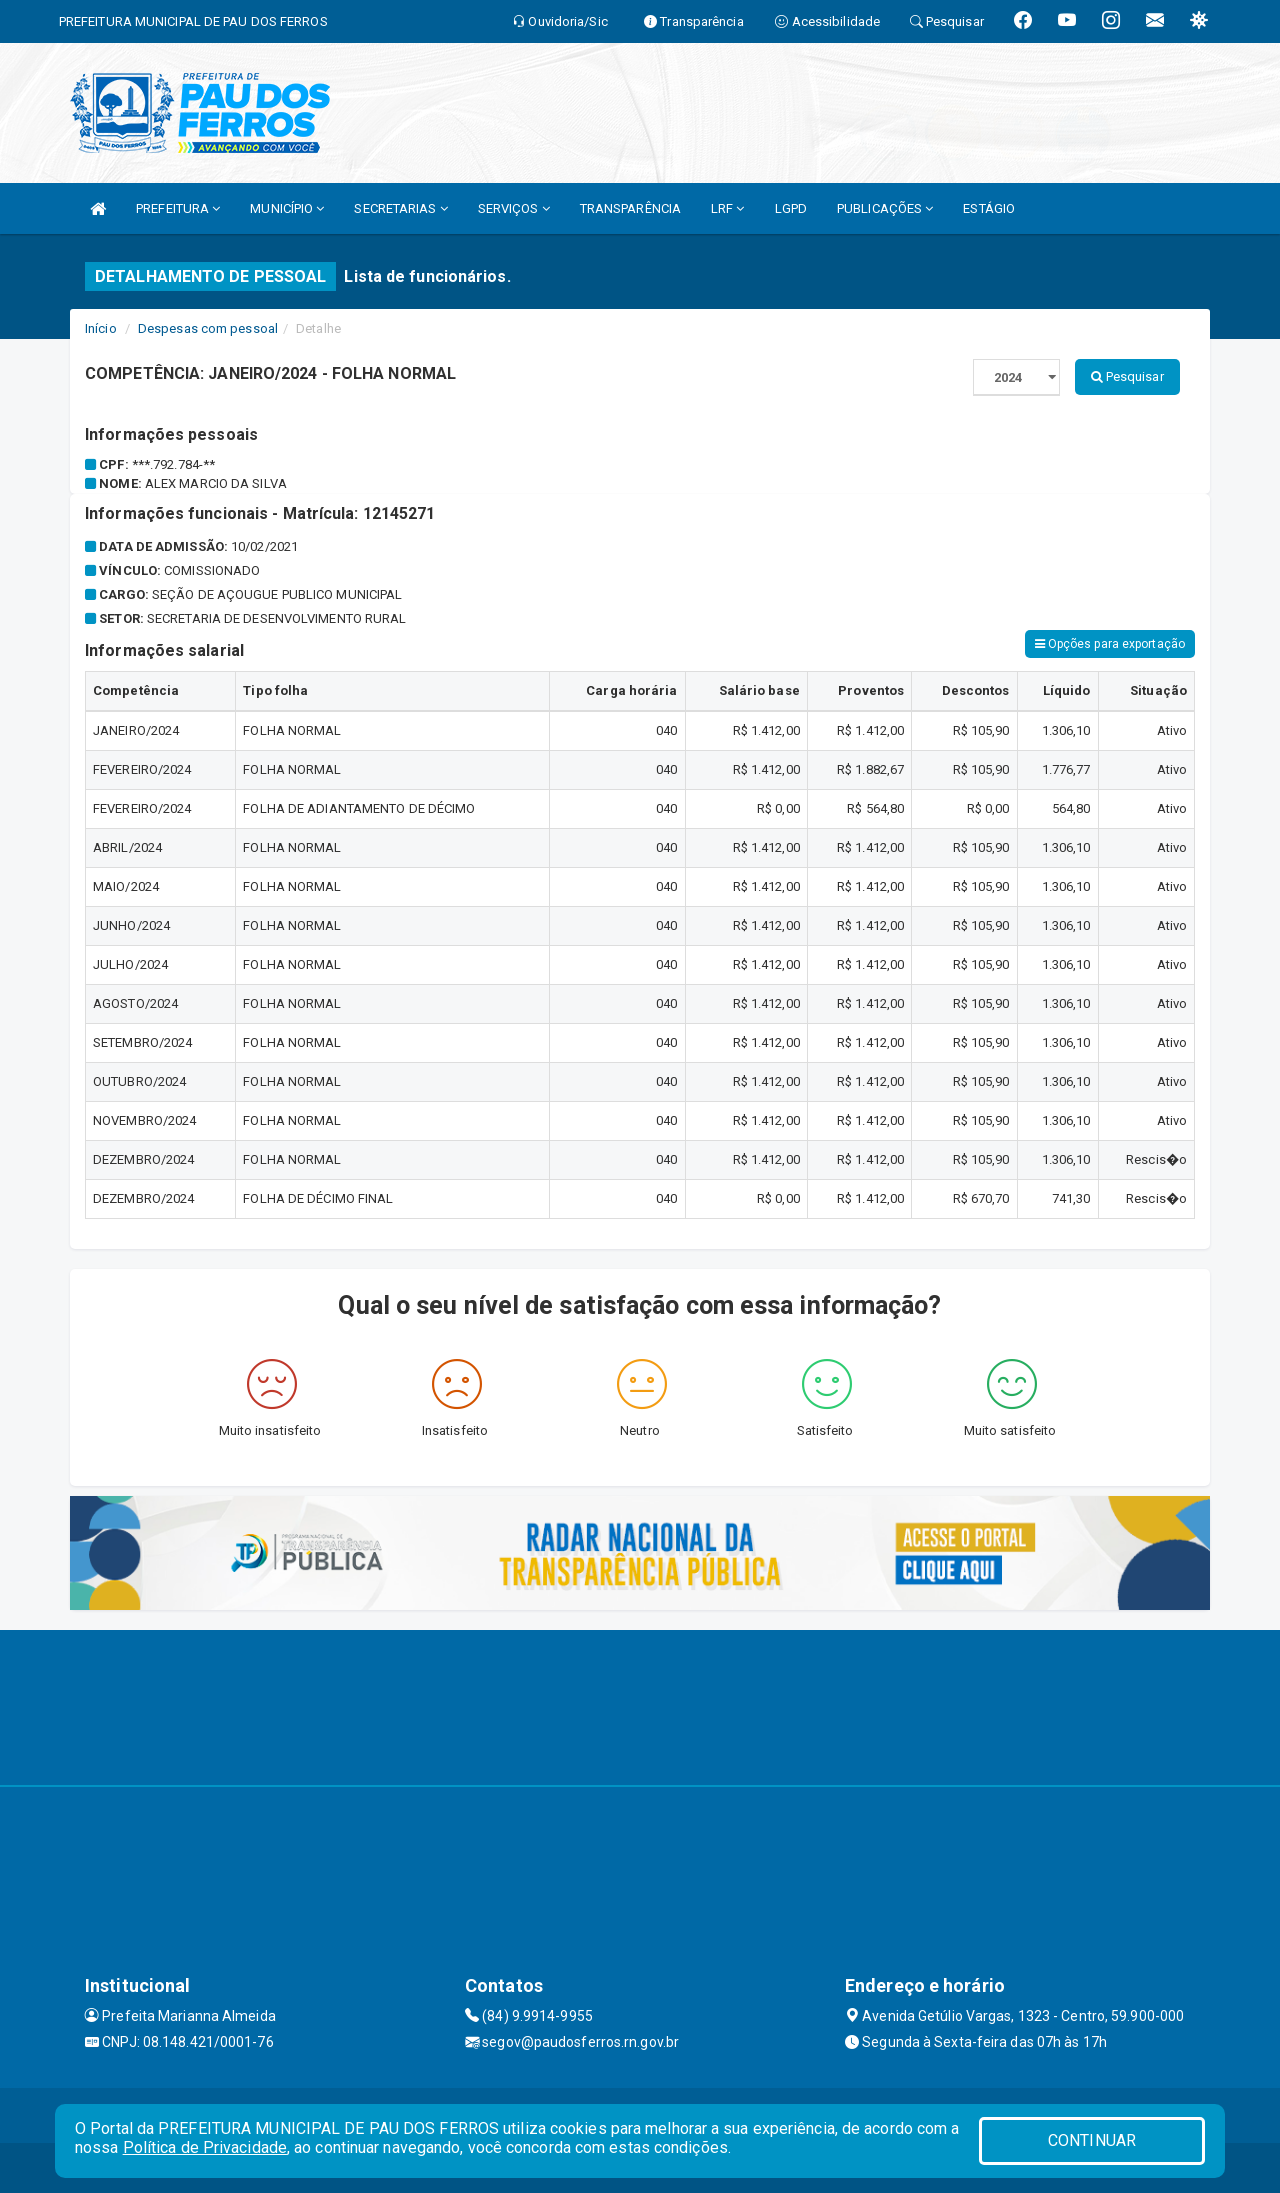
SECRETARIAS (400, 208)
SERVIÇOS (514, 208)
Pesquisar (1127, 376)
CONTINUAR (1092, 2140)
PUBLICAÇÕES (885, 208)
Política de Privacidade (205, 2147)
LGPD (791, 208)
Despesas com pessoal (208, 328)
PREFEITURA (178, 208)
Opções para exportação (1110, 644)
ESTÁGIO (989, 208)
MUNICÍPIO (287, 208)
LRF (728, 208)
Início (101, 328)
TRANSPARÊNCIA (630, 208)
